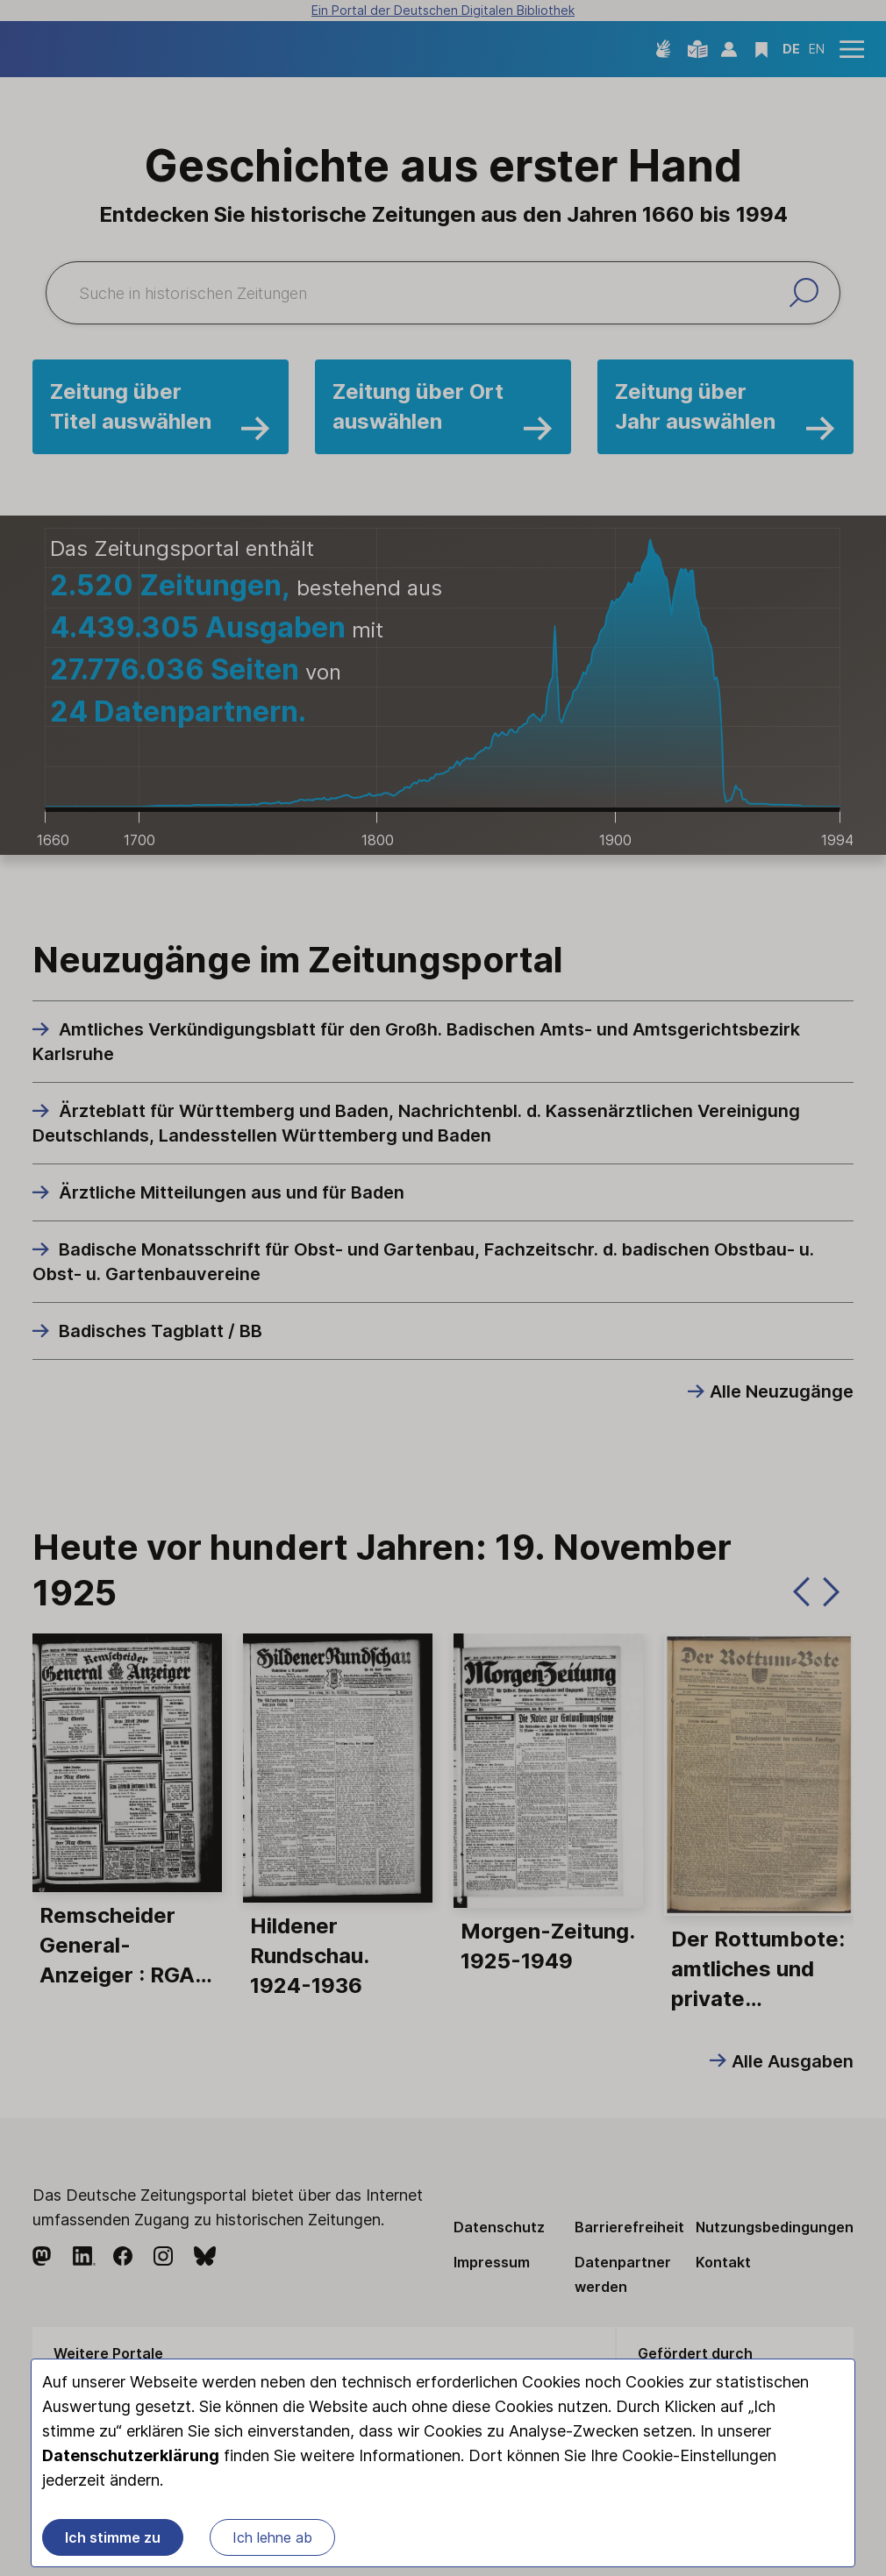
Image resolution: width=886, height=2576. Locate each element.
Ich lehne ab (272, 2541)
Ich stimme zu (113, 2541)
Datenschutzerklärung (130, 2459)
